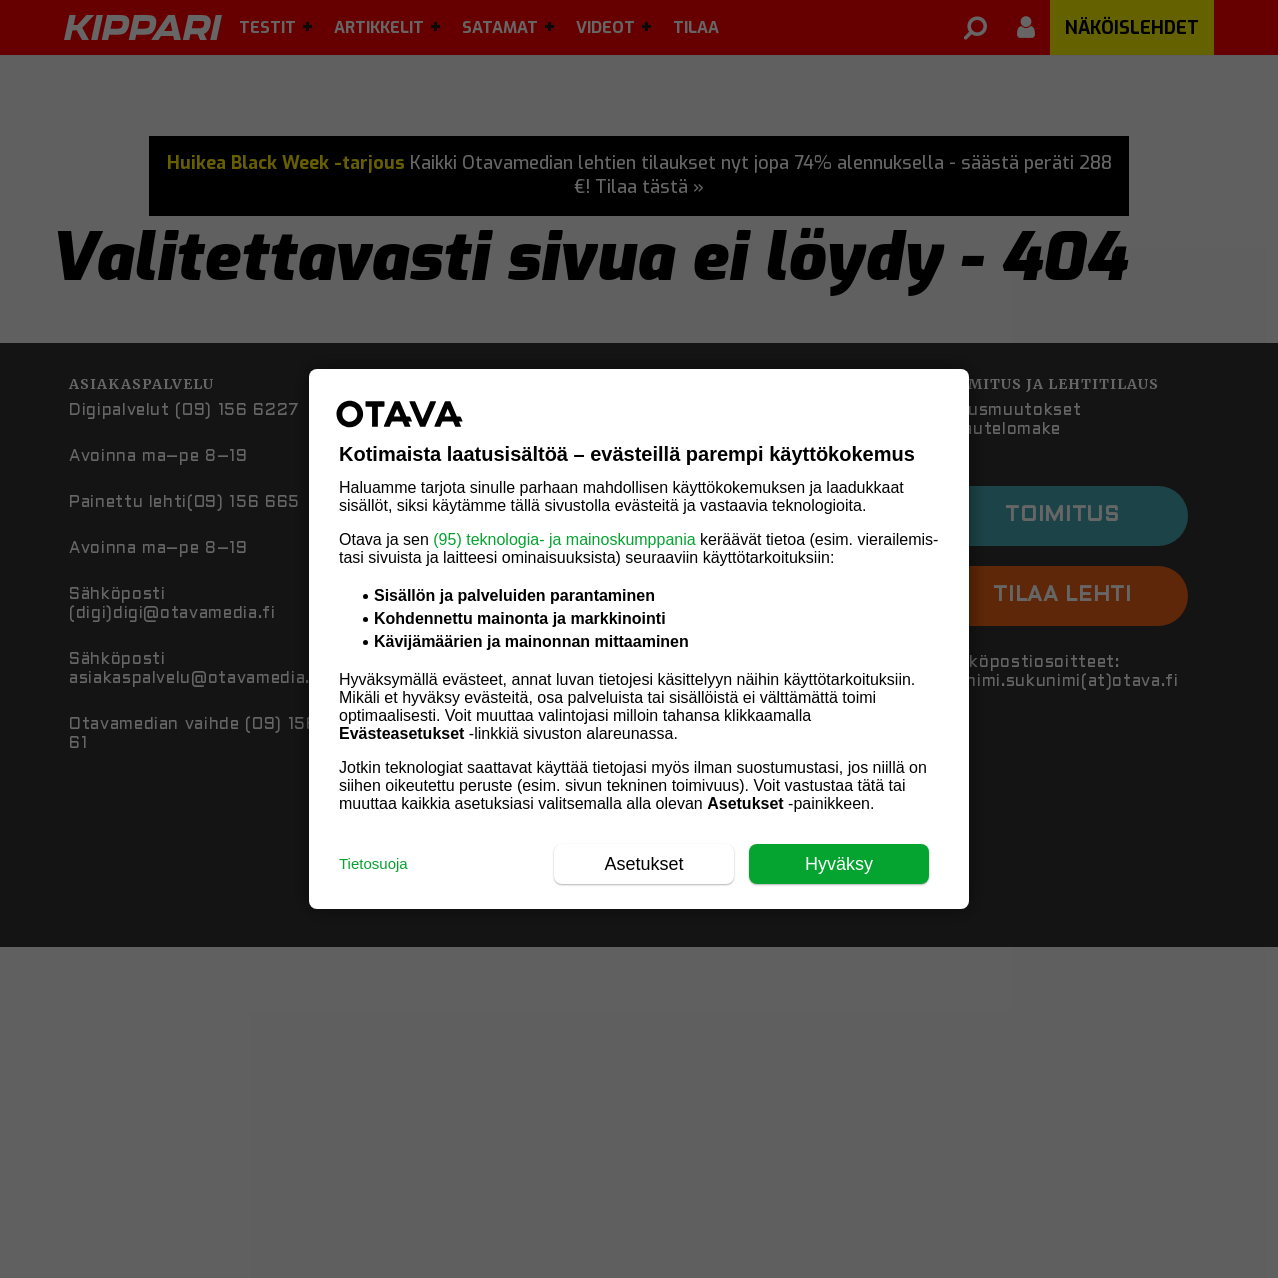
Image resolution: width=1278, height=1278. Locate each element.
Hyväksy (839, 864)
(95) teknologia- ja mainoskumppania (564, 539)
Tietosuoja (373, 863)
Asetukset (643, 864)
